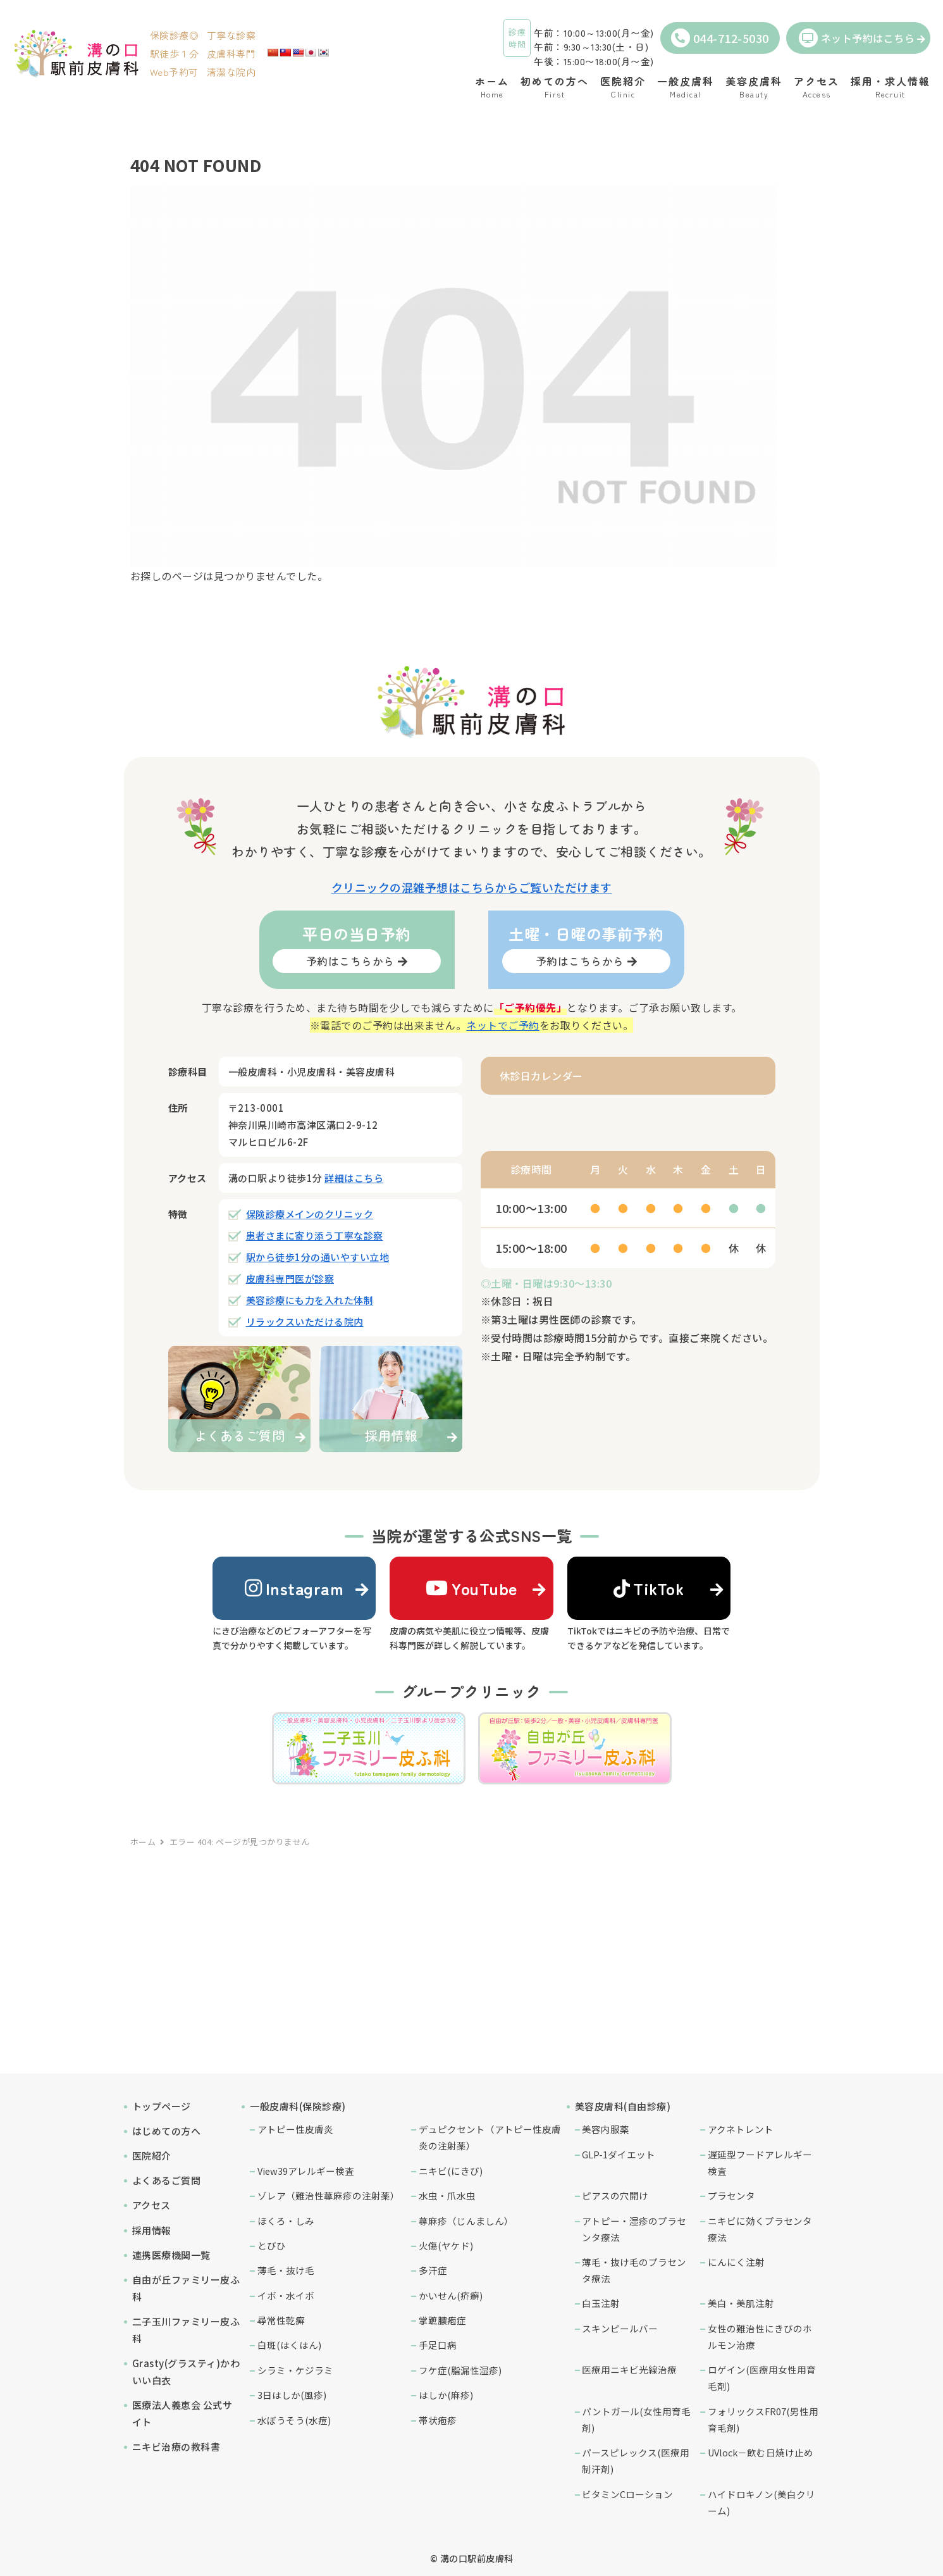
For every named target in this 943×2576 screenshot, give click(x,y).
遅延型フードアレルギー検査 (760, 2162)
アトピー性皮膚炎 (295, 2129)
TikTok (648, 1588)
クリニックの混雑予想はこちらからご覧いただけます (471, 887)
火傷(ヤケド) (446, 2245)
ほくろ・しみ (285, 2220)
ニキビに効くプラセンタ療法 (760, 2229)
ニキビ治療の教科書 (176, 2446)
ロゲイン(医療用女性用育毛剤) (762, 2377)
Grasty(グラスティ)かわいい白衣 (186, 2371)
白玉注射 (601, 2303)
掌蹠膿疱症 (442, 2320)
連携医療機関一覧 (171, 2255)
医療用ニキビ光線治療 (629, 2369)
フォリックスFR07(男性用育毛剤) (763, 2419)
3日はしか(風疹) (291, 2394)
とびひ (271, 2245)
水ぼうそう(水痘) (294, 2420)
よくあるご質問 (166, 2180)
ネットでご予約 (502, 1025)
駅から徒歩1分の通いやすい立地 (318, 1257)
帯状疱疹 (438, 2420)
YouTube (472, 1588)
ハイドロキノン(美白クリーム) (761, 2502)
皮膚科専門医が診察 (290, 1278)
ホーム (143, 1842)
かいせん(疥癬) (451, 2295)
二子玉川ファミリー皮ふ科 (186, 2330)
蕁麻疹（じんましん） (466, 2220)
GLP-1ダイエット (618, 2154)
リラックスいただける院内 (305, 1321)
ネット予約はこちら (857, 37)
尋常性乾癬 (281, 2320)
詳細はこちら (353, 1178)
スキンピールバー (620, 2328)
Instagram (294, 1588)
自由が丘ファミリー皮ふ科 (186, 2288)
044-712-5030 (720, 37)
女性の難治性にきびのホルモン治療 (760, 2336)
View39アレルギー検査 (305, 2170)
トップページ (161, 2106)
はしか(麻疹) (446, 2394)
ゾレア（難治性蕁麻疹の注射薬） (328, 2195)
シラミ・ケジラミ (295, 2370)
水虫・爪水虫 (447, 2195)
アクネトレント (741, 2129)
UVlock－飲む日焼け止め (760, 2452)
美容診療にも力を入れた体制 (310, 1300)
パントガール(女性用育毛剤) (636, 2419)
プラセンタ (731, 2195)
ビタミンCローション (627, 2494)
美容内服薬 (605, 2129)
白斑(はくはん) (289, 2344)
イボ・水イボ (285, 2295)
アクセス (151, 2205)
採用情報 (151, 2230)
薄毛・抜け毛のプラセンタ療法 (634, 2270)
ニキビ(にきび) (451, 2170)
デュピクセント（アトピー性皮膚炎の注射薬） (490, 2137)
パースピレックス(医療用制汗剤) (635, 2460)
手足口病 (438, 2344)
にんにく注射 (736, 2261)
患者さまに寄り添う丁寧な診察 (314, 1235)
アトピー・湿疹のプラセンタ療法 (634, 2229)
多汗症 (433, 2270)
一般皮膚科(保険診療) (298, 2106)
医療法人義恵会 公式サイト (182, 2413)
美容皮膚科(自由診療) (623, 2106)
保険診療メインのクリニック (310, 1214)
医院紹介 (151, 2155)
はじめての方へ (166, 2130)
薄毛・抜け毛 (285, 2270)
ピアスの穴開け (615, 2195)
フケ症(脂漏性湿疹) (460, 2370)
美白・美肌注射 (741, 2303)
